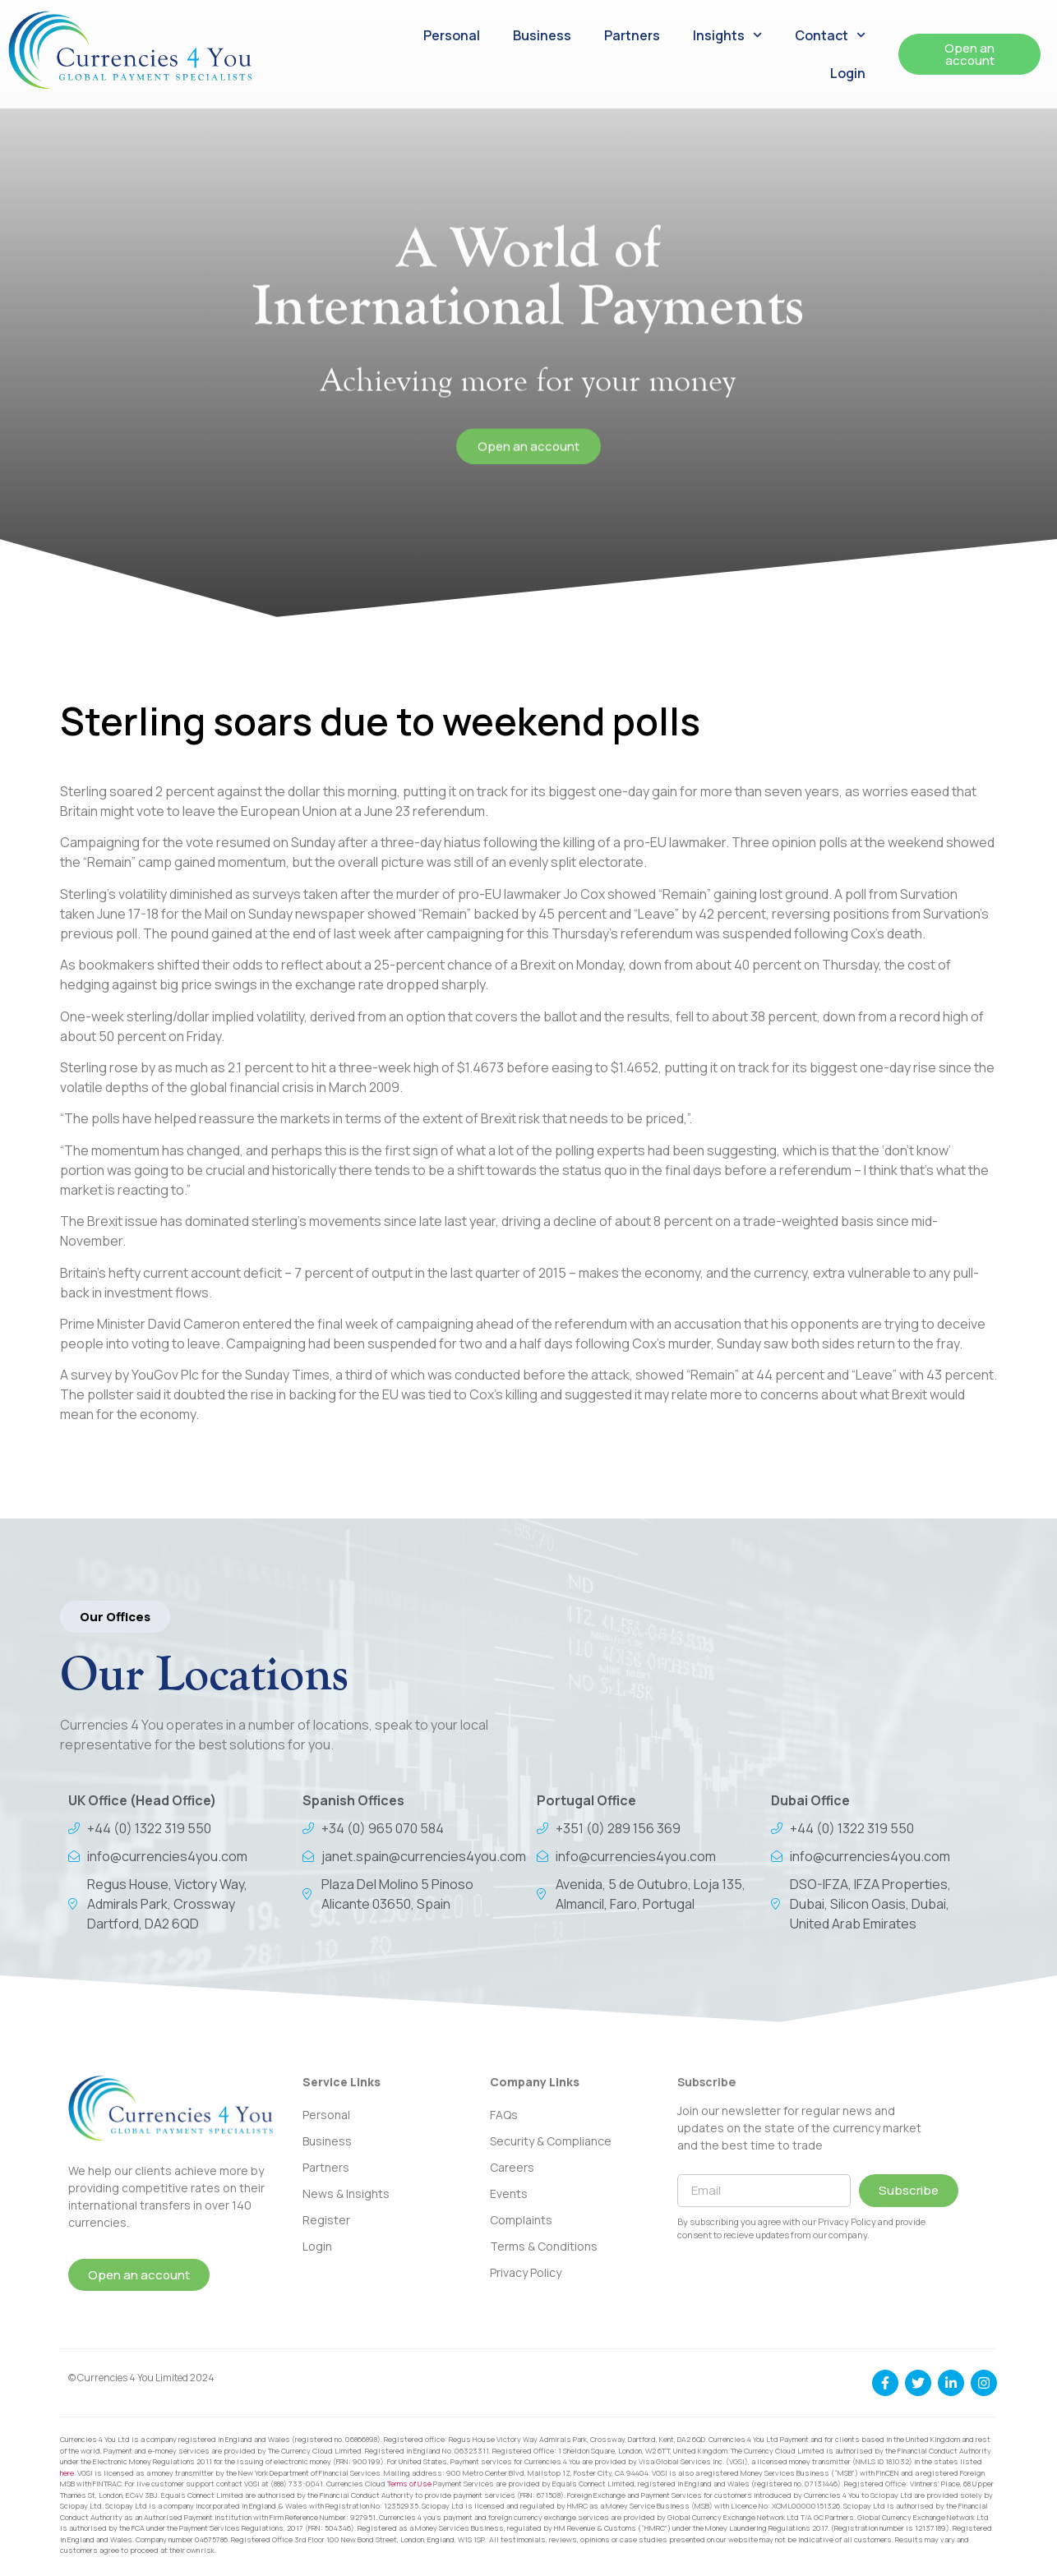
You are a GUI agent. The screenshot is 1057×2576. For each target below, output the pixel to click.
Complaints (521, 2220)
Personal (451, 35)
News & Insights (346, 2193)
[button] (115, 1617)
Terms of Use (409, 2483)
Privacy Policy (525, 2272)
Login (847, 73)
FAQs (504, 2114)
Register (326, 2220)
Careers (512, 2167)
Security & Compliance (551, 2141)
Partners (632, 35)
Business (542, 35)
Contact (830, 35)
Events (509, 2193)
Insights (727, 35)
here (67, 2473)
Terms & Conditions (544, 2246)
